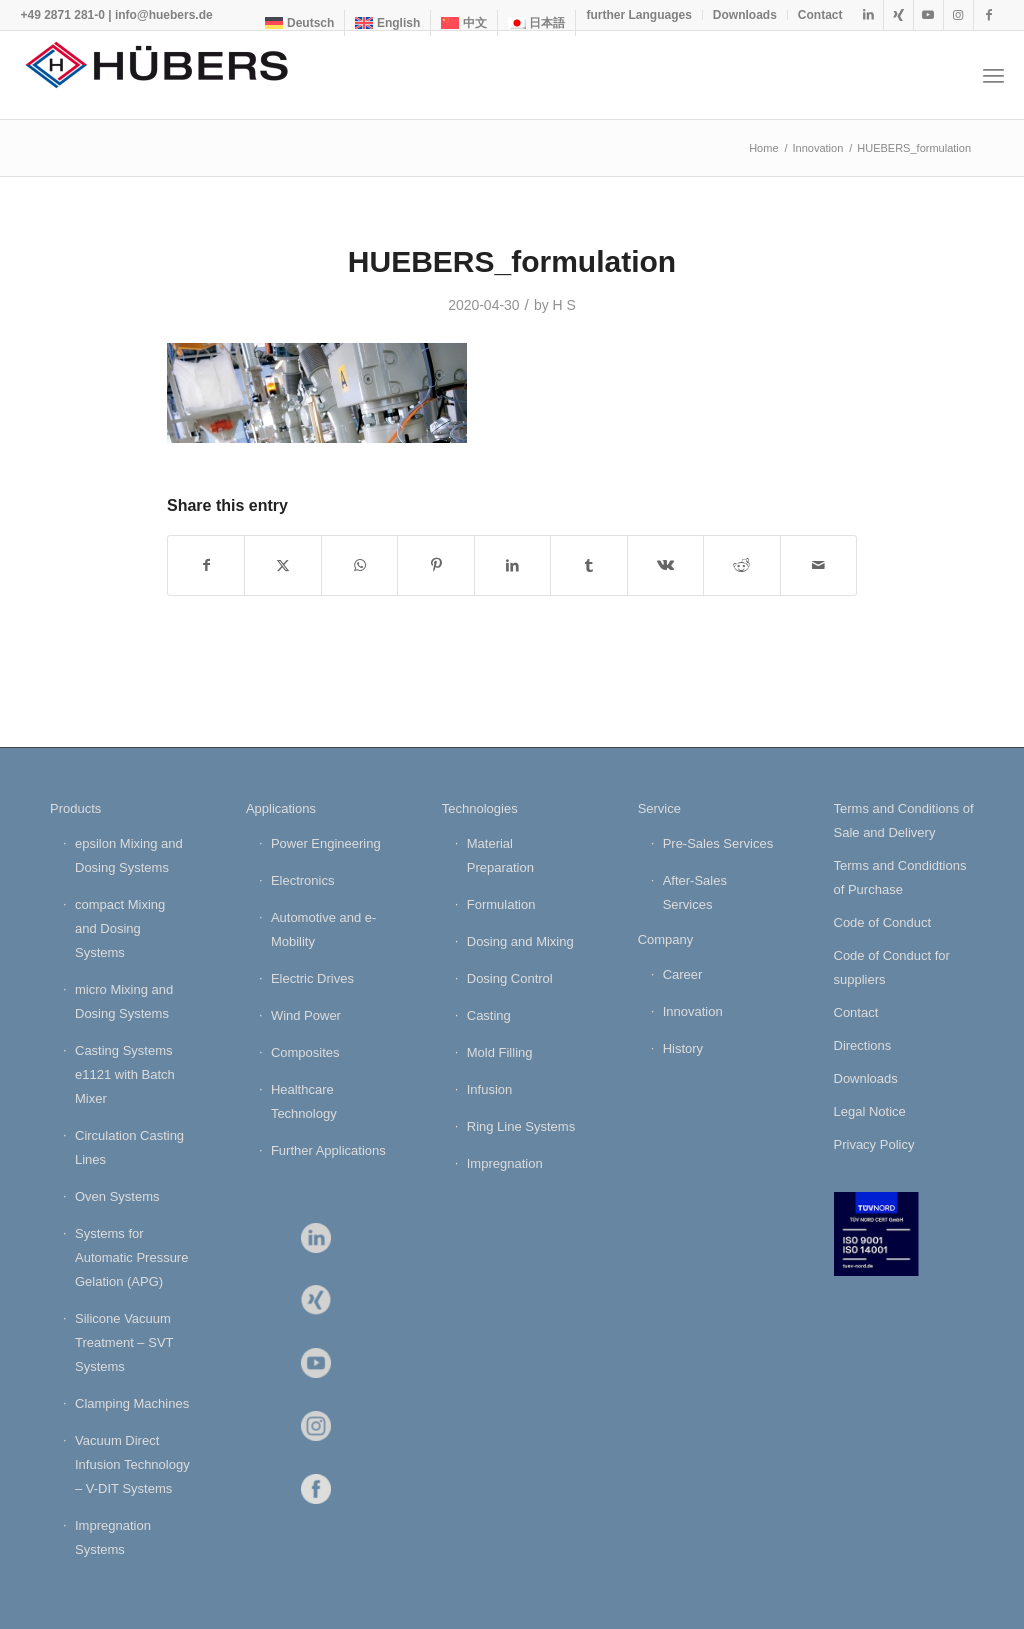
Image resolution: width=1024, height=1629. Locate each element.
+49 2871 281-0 (62, 15)
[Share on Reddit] (741, 565)
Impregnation (505, 1163)
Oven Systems (117, 1196)
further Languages (638, 15)
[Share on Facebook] (206, 565)
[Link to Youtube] (928, 15)
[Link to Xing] (898, 15)
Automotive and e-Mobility (324, 929)
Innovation (693, 1011)
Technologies (480, 808)
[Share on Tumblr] (588, 565)
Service (659, 808)
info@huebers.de (164, 15)
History (683, 1048)
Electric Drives (312, 978)
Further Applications (328, 1150)
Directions (863, 1045)
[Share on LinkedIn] (512, 565)
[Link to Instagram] (958, 15)
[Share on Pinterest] (435, 565)
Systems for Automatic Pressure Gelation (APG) (131, 1257)
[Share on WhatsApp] (359, 565)
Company (666, 939)
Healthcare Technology (304, 1101)
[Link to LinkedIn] (868, 15)
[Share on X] (282, 565)
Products (75, 808)
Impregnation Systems (113, 1537)
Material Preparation (500, 855)
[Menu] (993, 75)
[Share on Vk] (665, 565)
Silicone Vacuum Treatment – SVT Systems (124, 1342)
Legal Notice (870, 1111)
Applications (281, 808)
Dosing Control (510, 978)
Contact (820, 15)
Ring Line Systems (521, 1126)
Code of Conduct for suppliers (892, 967)
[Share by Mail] (819, 565)
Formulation (501, 904)
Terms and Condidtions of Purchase (900, 877)
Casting (489, 1015)
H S (564, 305)
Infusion (490, 1089)
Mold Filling (500, 1052)
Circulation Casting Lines (129, 1147)
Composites (305, 1052)
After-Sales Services (695, 892)
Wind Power (306, 1015)
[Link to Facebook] (989, 15)
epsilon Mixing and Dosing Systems (129, 855)
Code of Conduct (883, 922)
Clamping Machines (132, 1403)
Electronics (303, 880)
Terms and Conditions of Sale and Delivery (904, 820)
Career (683, 974)
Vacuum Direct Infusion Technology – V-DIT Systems (132, 1464)
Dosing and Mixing (520, 941)
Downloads (745, 15)
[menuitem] (300, 23)
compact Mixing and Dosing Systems (120, 928)
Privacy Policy (874, 1144)
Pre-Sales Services (718, 843)
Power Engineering (326, 843)
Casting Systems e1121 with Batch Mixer (125, 1074)
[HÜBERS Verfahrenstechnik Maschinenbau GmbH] (170, 75)
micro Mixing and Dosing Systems (124, 1001)
